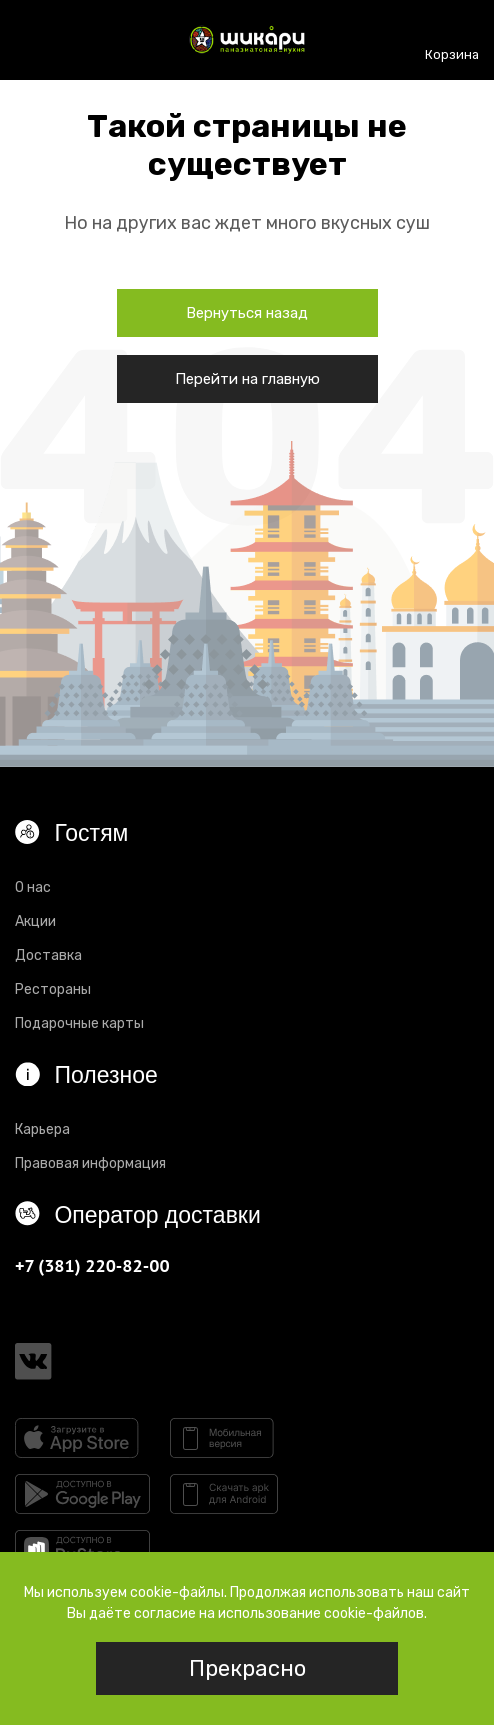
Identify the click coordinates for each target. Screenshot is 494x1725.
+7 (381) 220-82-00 (92, 1265)
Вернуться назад (247, 313)
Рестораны (53, 989)
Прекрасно (247, 1668)
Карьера (42, 1129)
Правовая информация (90, 1163)
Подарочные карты (79, 1023)
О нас (33, 887)
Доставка (48, 955)
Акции (35, 921)
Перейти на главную (247, 379)
